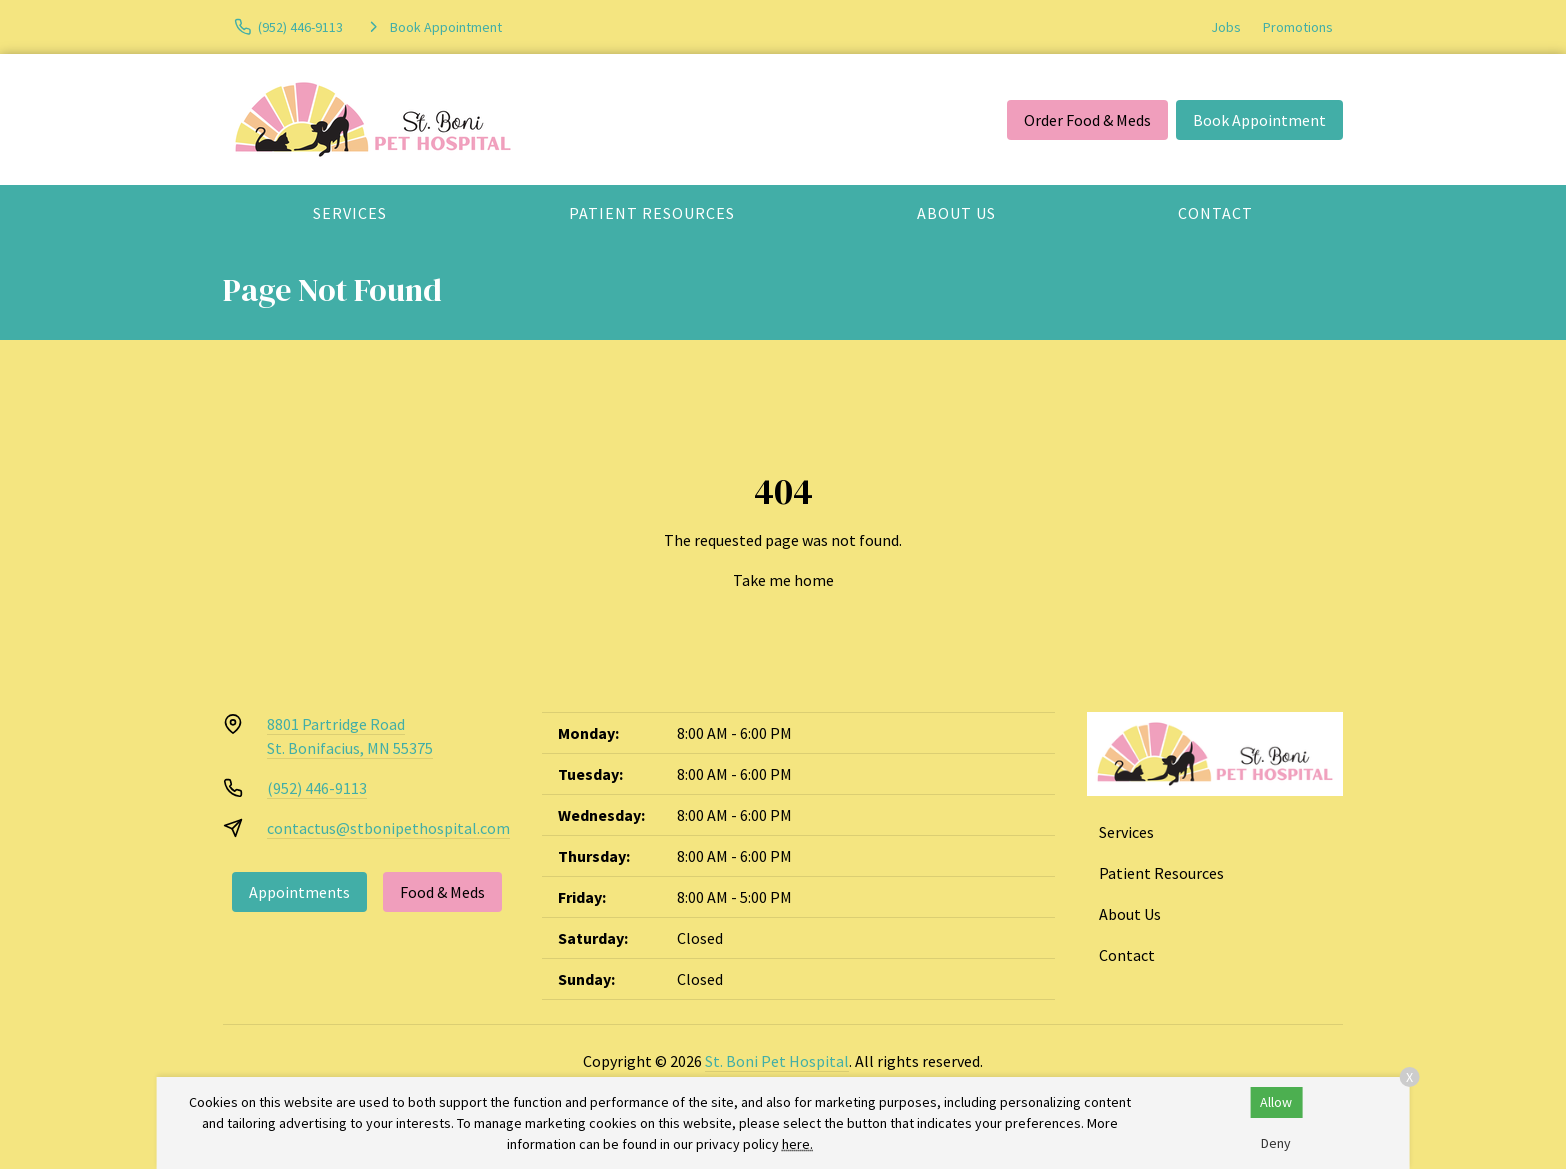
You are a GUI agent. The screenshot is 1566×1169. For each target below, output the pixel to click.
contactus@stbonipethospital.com (388, 828)
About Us (956, 213)
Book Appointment (1259, 120)
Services (350, 213)
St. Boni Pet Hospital (777, 1061)
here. (797, 1144)
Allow (1276, 1102)
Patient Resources (652, 213)
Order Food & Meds (1087, 120)
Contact (1215, 213)
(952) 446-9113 (317, 788)
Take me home (783, 580)
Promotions (1298, 27)
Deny (1276, 1143)
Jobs (1226, 27)
